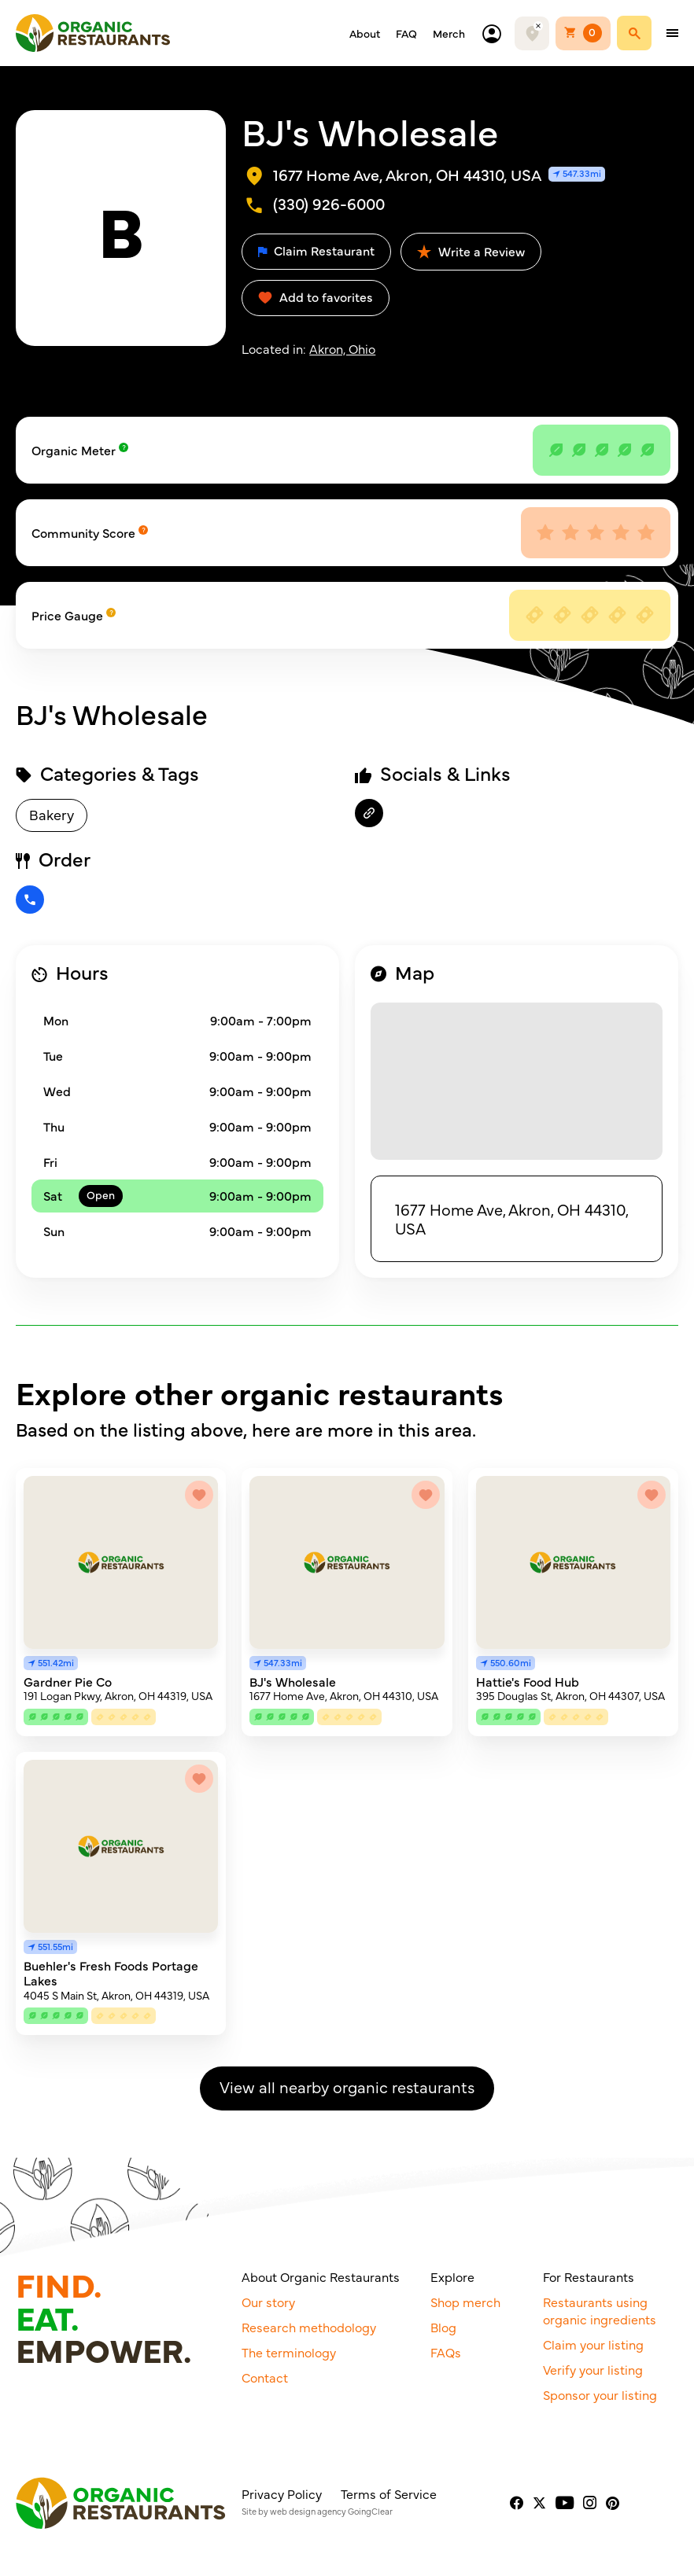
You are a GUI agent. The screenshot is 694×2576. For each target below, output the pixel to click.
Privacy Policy (282, 2493)
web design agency (308, 2511)
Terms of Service (389, 2493)
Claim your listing (593, 2344)
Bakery (51, 814)
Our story (268, 2301)
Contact (265, 2377)
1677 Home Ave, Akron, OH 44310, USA (512, 1218)
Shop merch (465, 2301)
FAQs (445, 2352)
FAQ (406, 33)
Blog (443, 2326)
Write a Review (471, 250)
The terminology (289, 2352)
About (364, 33)
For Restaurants (588, 2276)
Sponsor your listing (600, 2394)
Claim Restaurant (316, 250)
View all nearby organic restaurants (347, 2086)
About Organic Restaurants (321, 2276)
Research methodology (309, 2326)
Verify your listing (593, 2369)
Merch (449, 33)
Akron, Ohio (342, 348)
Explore (452, 2276)
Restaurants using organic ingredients (599, 2310)
